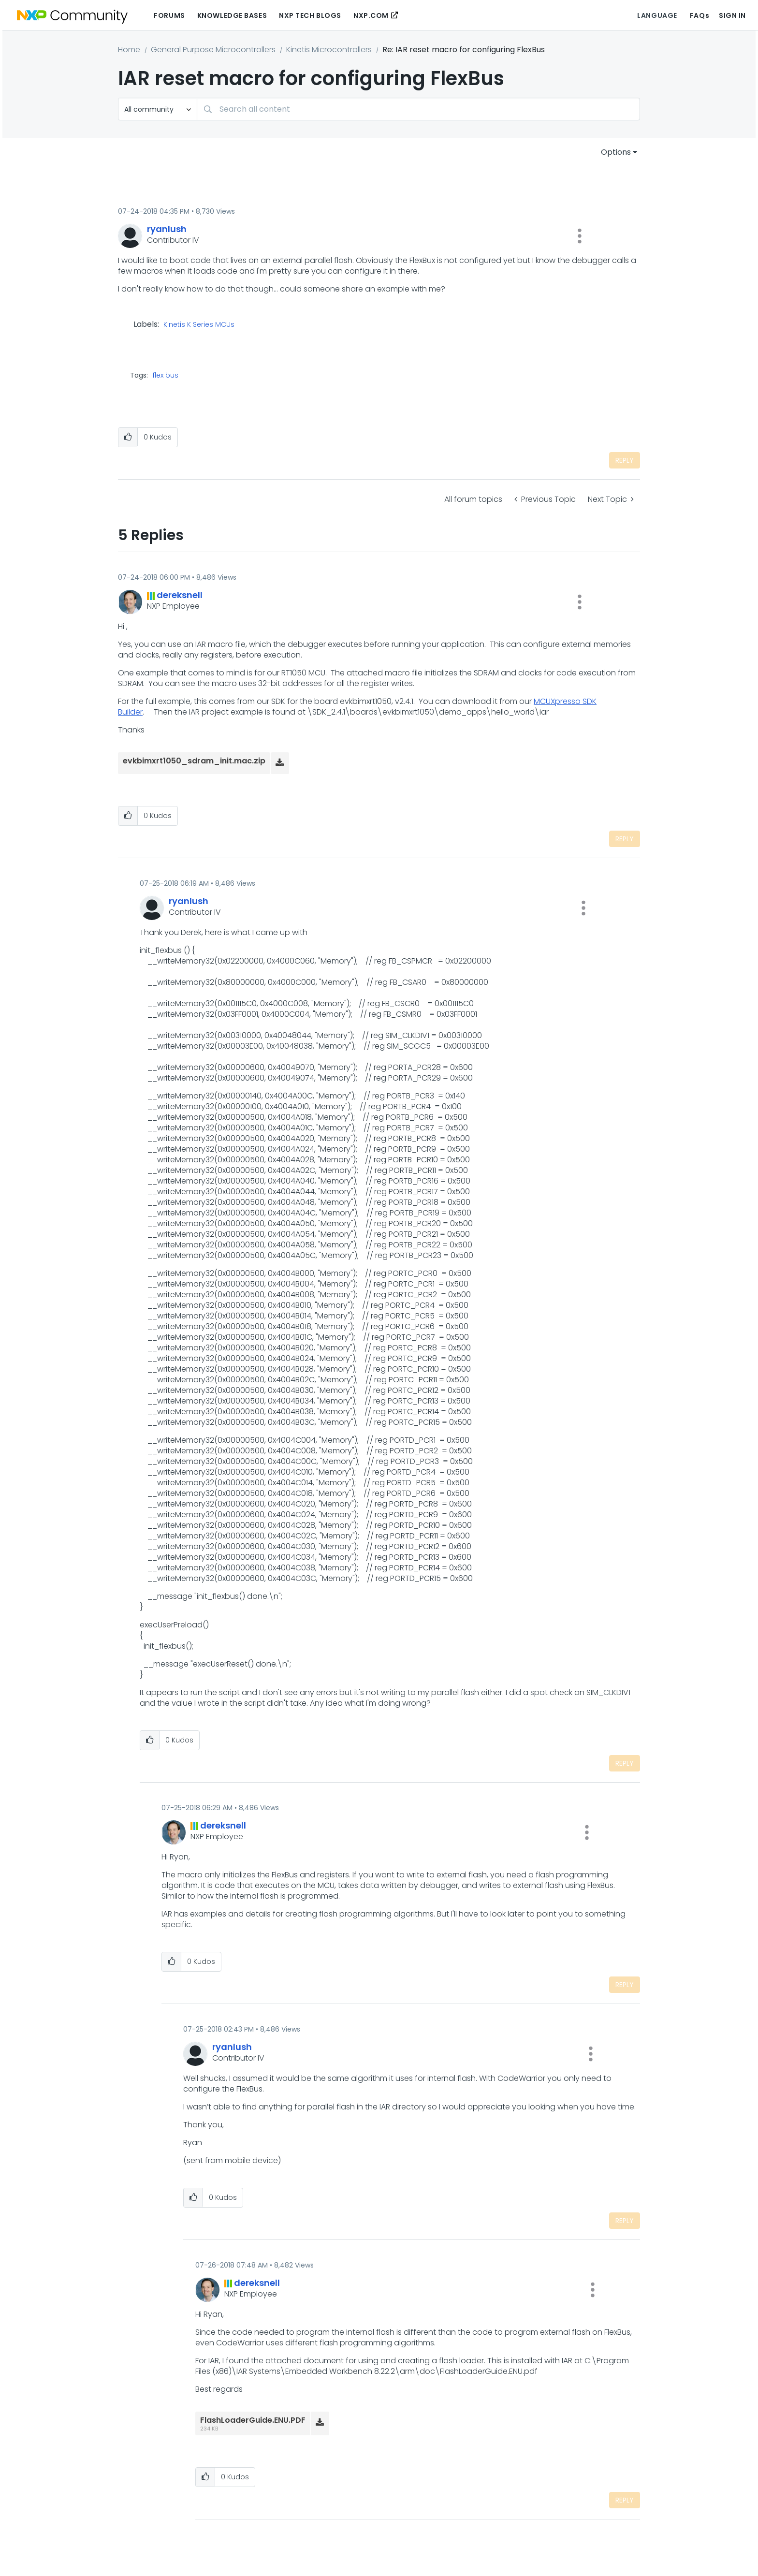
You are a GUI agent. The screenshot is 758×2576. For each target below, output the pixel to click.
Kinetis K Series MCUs (198, 325)
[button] (580, 236)
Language (657, 15)
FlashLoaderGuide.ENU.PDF (253, 2420)
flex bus (165, 375)
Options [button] (616, 152)
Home (129, 49)
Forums (169, 15)
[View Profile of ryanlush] (167, 229)
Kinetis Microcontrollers (329, 49)
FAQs (699, 15)
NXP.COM (371, 15)
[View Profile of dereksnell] (180, 595)
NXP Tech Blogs (310, 15)
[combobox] (418, 109)
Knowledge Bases (232, 15)
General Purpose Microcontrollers (213, 49)
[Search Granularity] (157, 109)
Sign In (732, 15)
